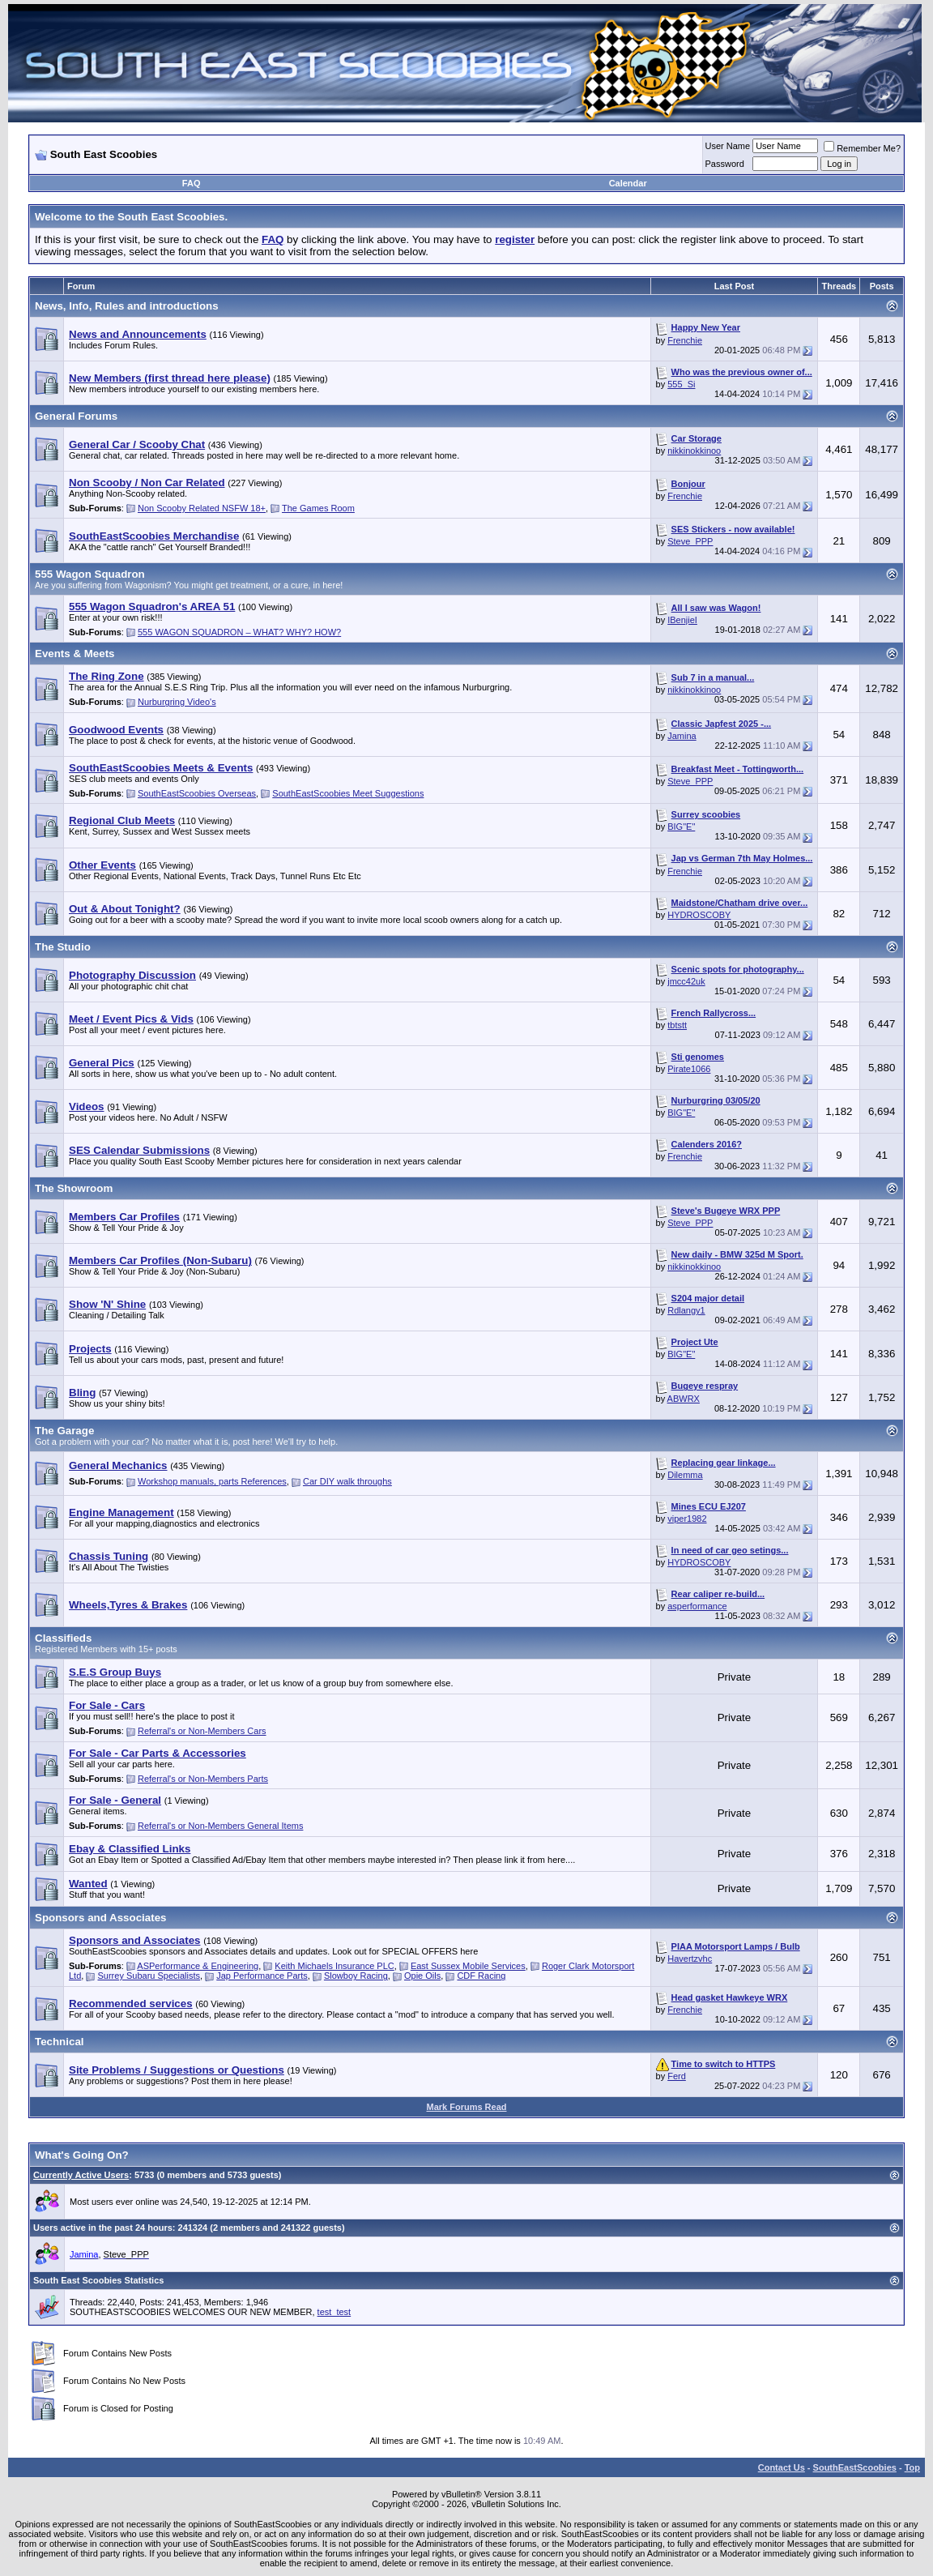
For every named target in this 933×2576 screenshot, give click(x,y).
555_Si (681, 384)
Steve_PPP (690, 541)
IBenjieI (682, 620)
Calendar (628, 183)
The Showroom (74, 1188)
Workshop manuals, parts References (212, 1481)
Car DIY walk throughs (347, 1481)
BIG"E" (681, 826)
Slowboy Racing (356, 1975)
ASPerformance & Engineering (197, 1966)
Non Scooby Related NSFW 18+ (202, 508)
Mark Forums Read (466, 2107)
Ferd (676, 2076)
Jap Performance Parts (262, 1975)
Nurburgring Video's (177, 702)
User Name (728, 146)
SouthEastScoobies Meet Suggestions (348, 793)
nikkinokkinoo (694, 450)
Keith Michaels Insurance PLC (334, 1966)
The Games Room (318, 508)
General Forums (76, 416)
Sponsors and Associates (100, 1918)
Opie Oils (422, 1975)
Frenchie (684, 340)
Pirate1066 (688, 1069)
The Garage (64, 1431)
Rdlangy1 (686, 1310)
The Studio (63, 947)
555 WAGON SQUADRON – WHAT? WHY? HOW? (239, 632)
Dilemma (684, 1475)
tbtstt (677, 1025)
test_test (334, 2312)
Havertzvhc (689, 1958)
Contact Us (781, 2467)
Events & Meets (75, 653)
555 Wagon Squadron (90, 574)
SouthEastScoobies (855, 2467)
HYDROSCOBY (699, 915)
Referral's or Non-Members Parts (203, 1779)
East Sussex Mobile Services (468, 1966)
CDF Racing (481, 1975)
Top (912, 2467)
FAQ (191, 183)
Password (724, 164)
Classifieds (63, 1638)
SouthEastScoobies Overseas (197, 793)
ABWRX (683, 1398)
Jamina (681, 736)
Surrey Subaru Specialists (148, 1975)
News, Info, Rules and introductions (127, 306)
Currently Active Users (81, 2175)
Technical (59, 2042)
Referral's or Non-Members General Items (220, 1826)
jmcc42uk (686, 981)
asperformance (696, 1606)
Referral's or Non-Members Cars (202, 1731)
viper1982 (686, 1518)
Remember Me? (862, 148)
